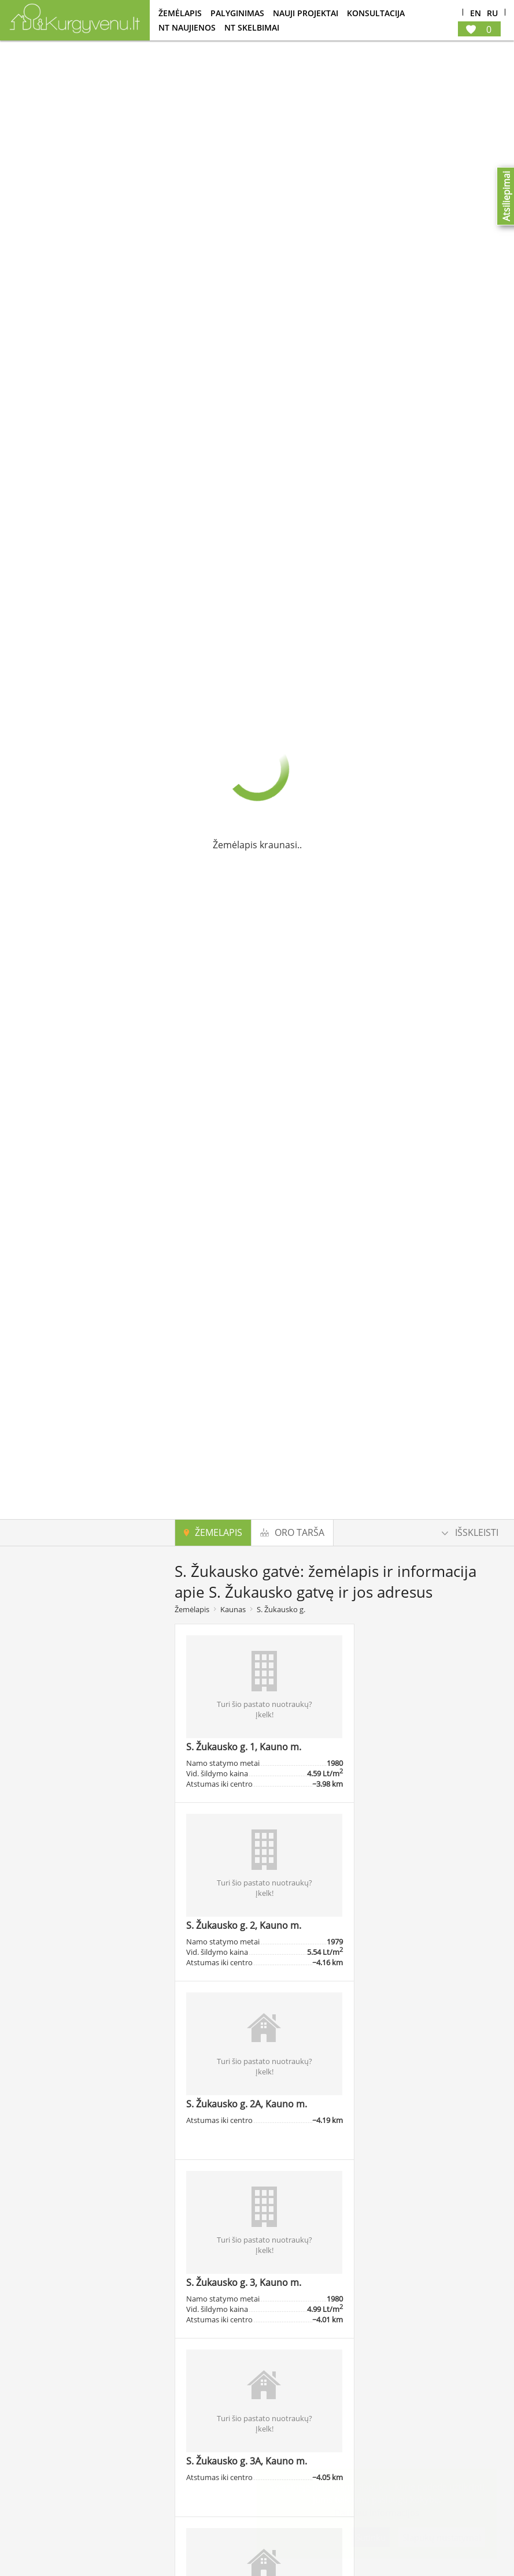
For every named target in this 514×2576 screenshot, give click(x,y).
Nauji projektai (305, 13)
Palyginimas (237, 13)
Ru (492, 13)
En (475, 13)
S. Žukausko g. (281, 1609)
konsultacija (376, 13)
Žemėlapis (180, 13)
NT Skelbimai (251, 27)
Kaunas (233, 1609)
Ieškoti (93, 1943)
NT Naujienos (187, 27)
